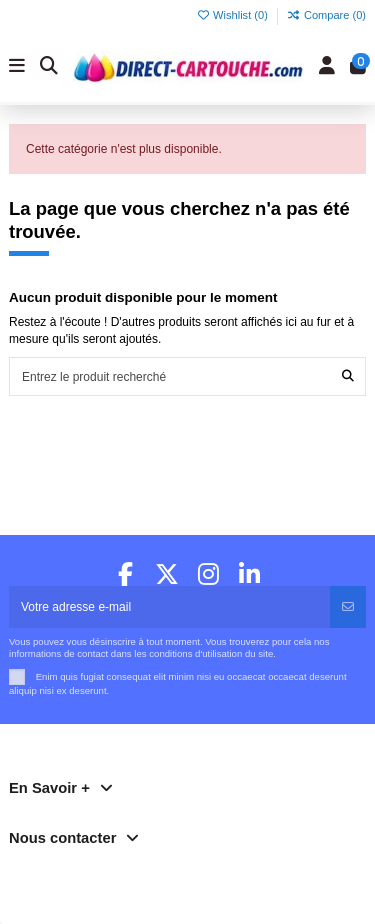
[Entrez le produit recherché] (348, 376)
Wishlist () (233, 15)
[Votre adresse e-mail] (170, 607)
